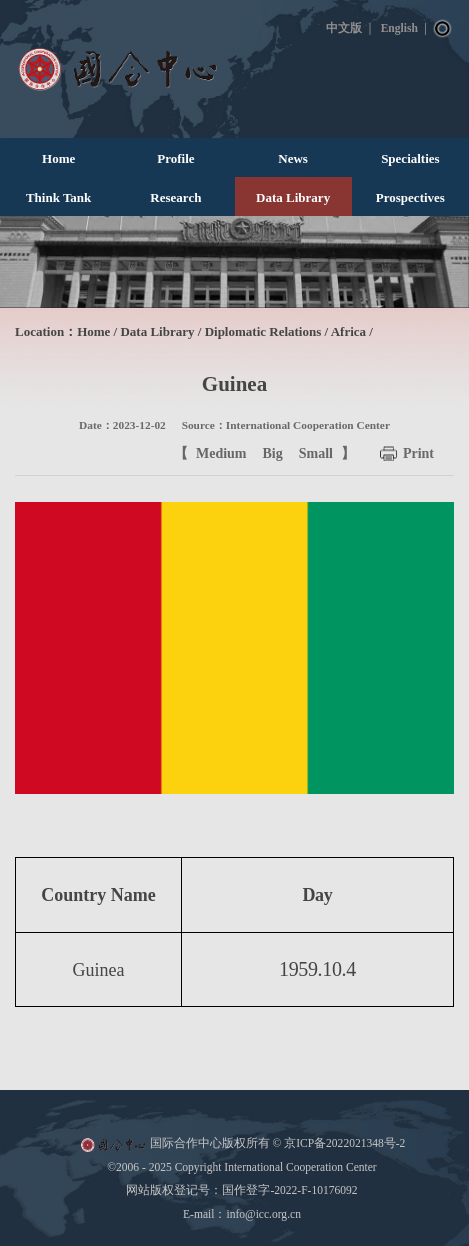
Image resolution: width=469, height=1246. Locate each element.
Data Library (293, 197)
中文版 (344, 28)
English (399, 28)
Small (316, 453)
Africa (348, 331)
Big (273, 453)
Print (418, 453)
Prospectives (410, 197)
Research (175, 197)
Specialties (410, 158)
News (293, 158)
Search (443, 29)
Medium (221, 453)
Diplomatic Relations (263, 331)
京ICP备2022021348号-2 (344, 1143)
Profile (175, 158)
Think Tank (58, 197)
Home (58, 158)
